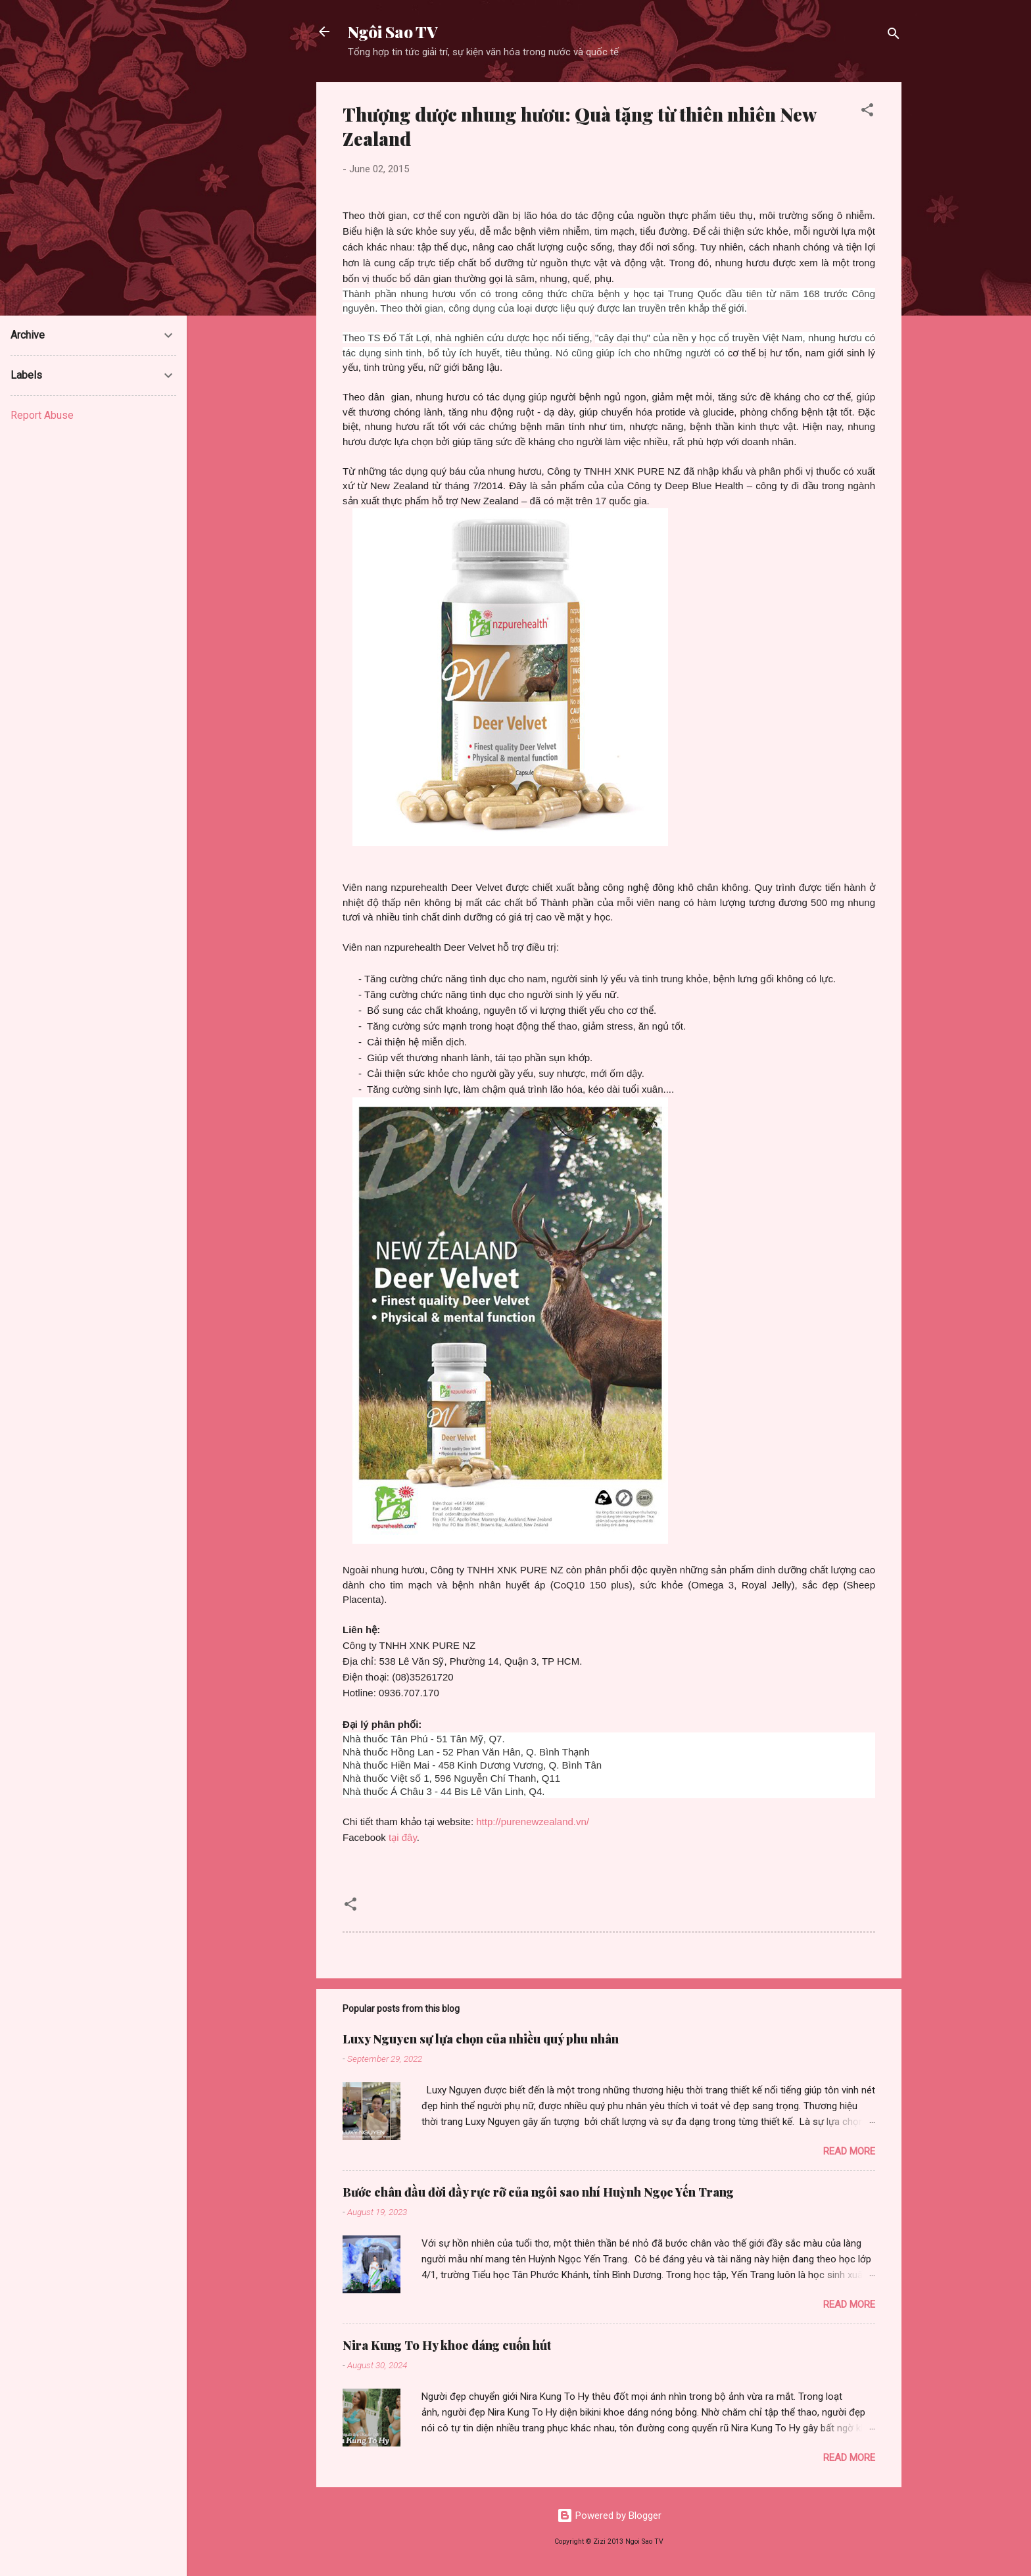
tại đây (403, 1837)
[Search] (893, 36)
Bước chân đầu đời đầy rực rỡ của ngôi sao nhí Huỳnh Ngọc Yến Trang (538, 2192)
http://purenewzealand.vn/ (532, 1821)
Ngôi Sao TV (393, 31)
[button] (867, 112)
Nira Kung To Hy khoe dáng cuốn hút (447, 2345)
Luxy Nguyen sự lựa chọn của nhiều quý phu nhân (481, 2039)
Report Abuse (42, 415)
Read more (849, 2151)
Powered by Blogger (609, 2515)
